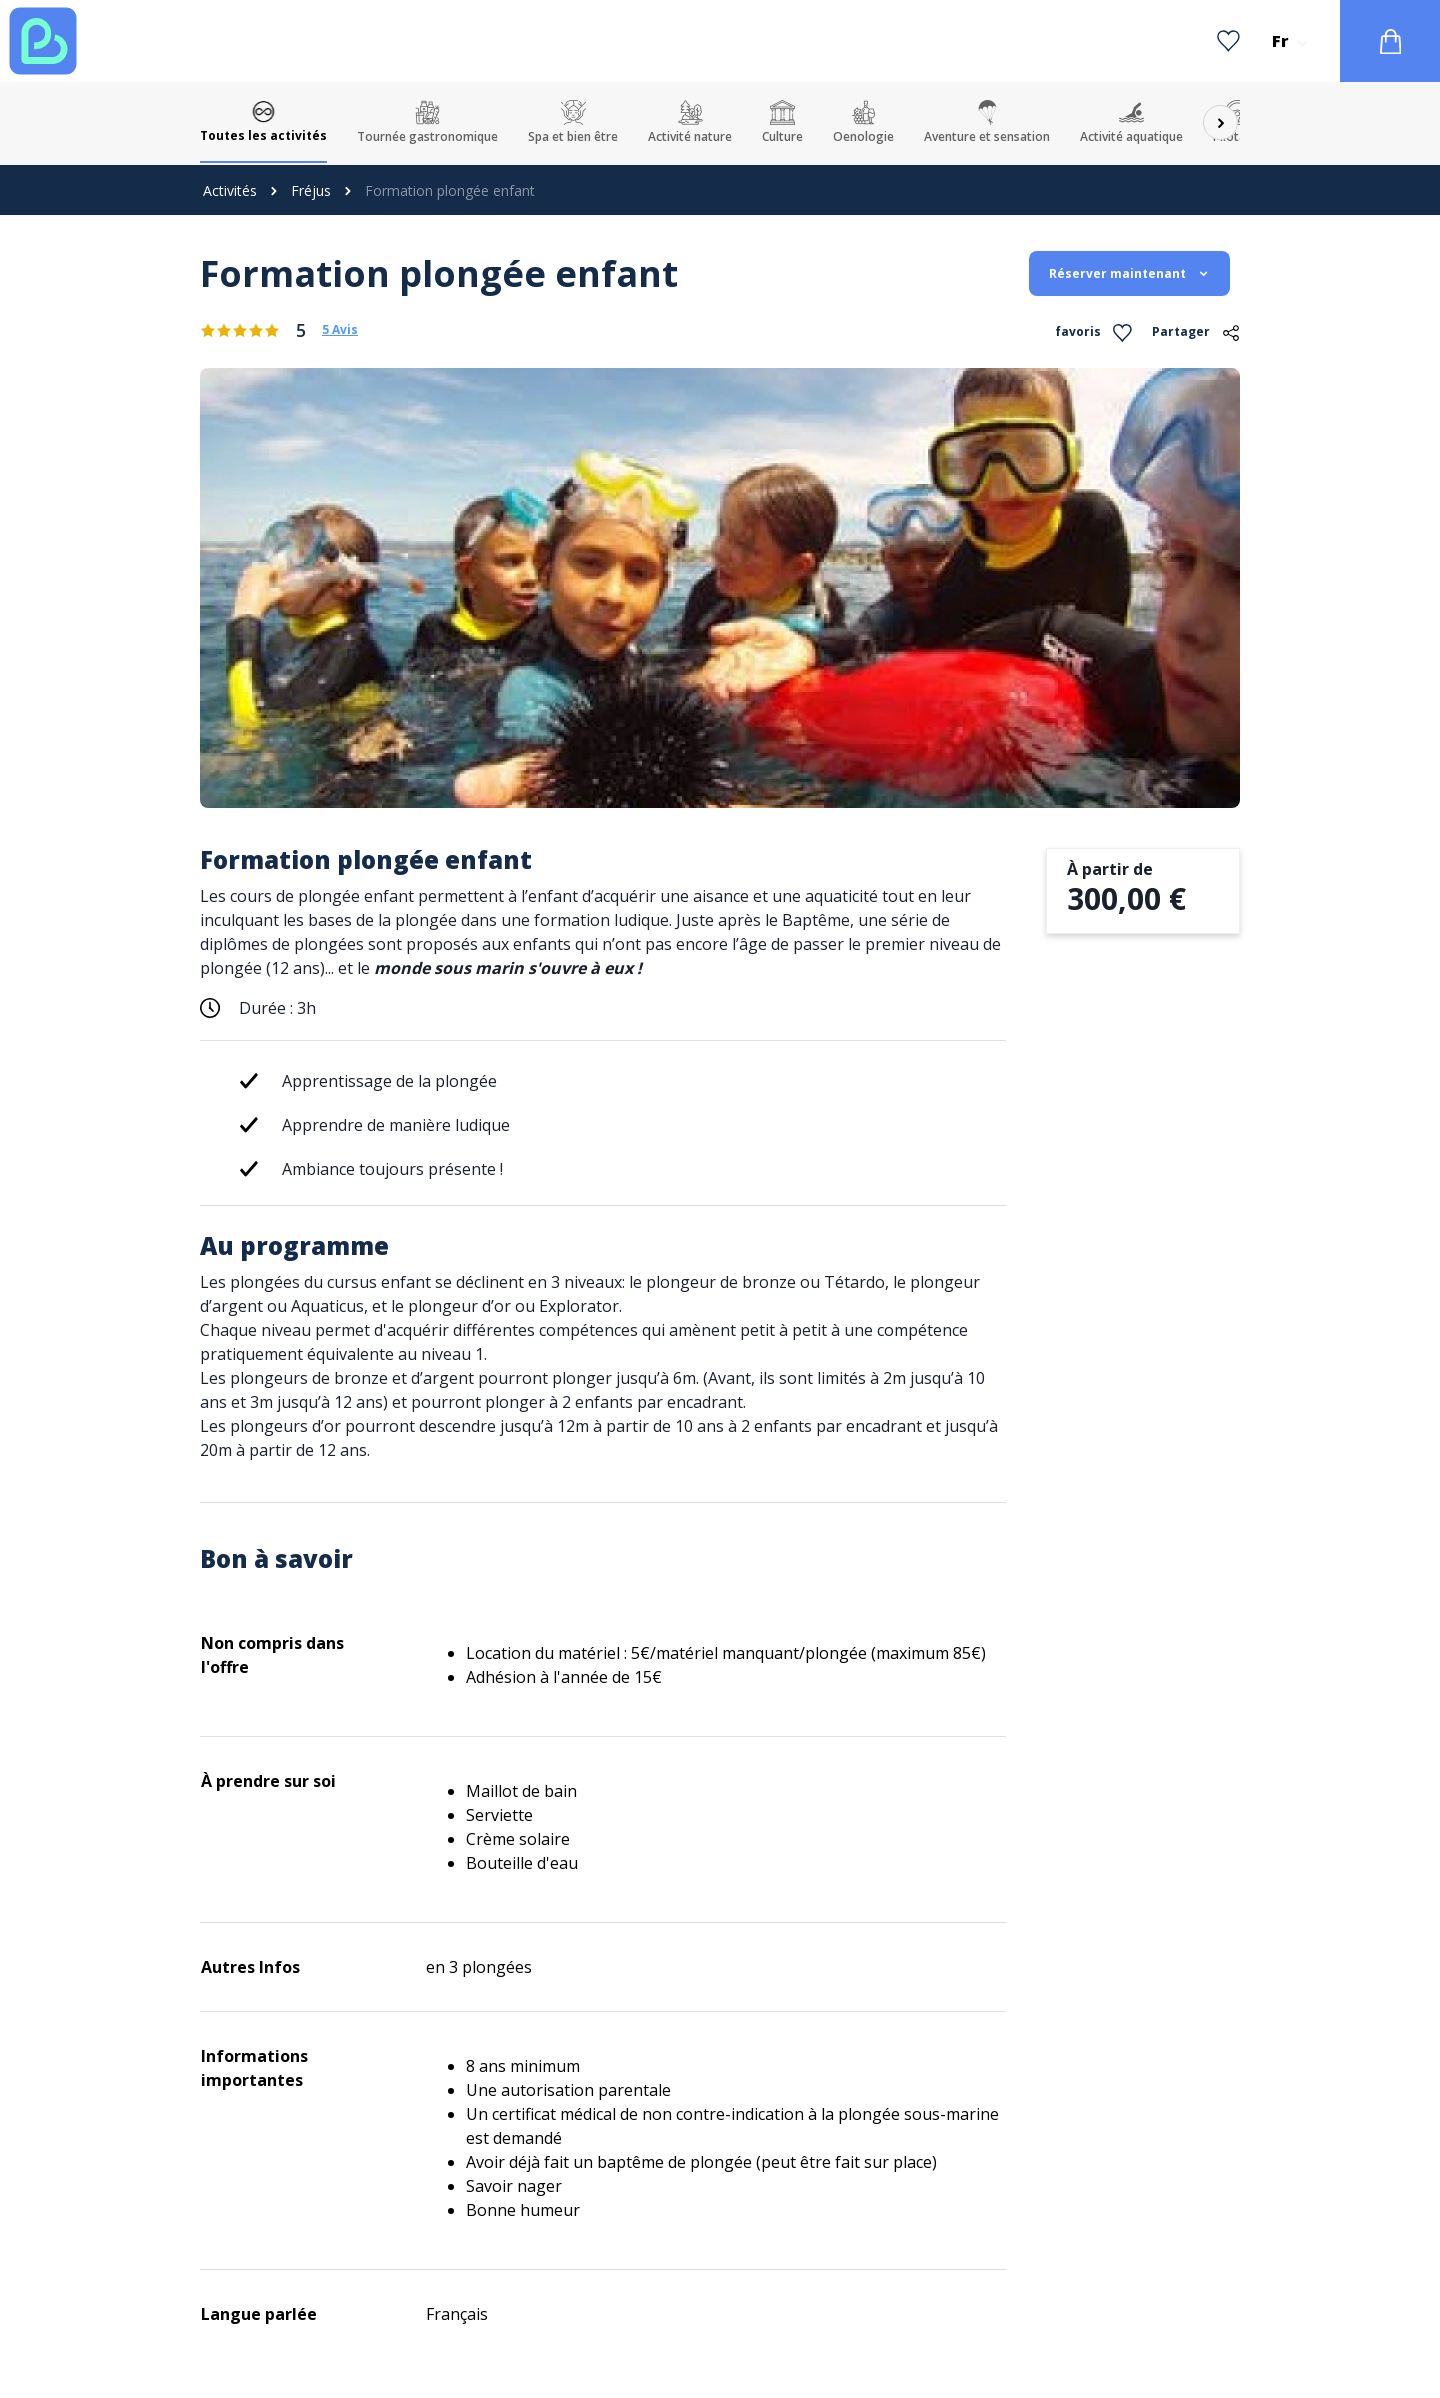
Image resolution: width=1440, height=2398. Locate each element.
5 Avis (340, 330)
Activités (230, 190)
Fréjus (311, 190)
